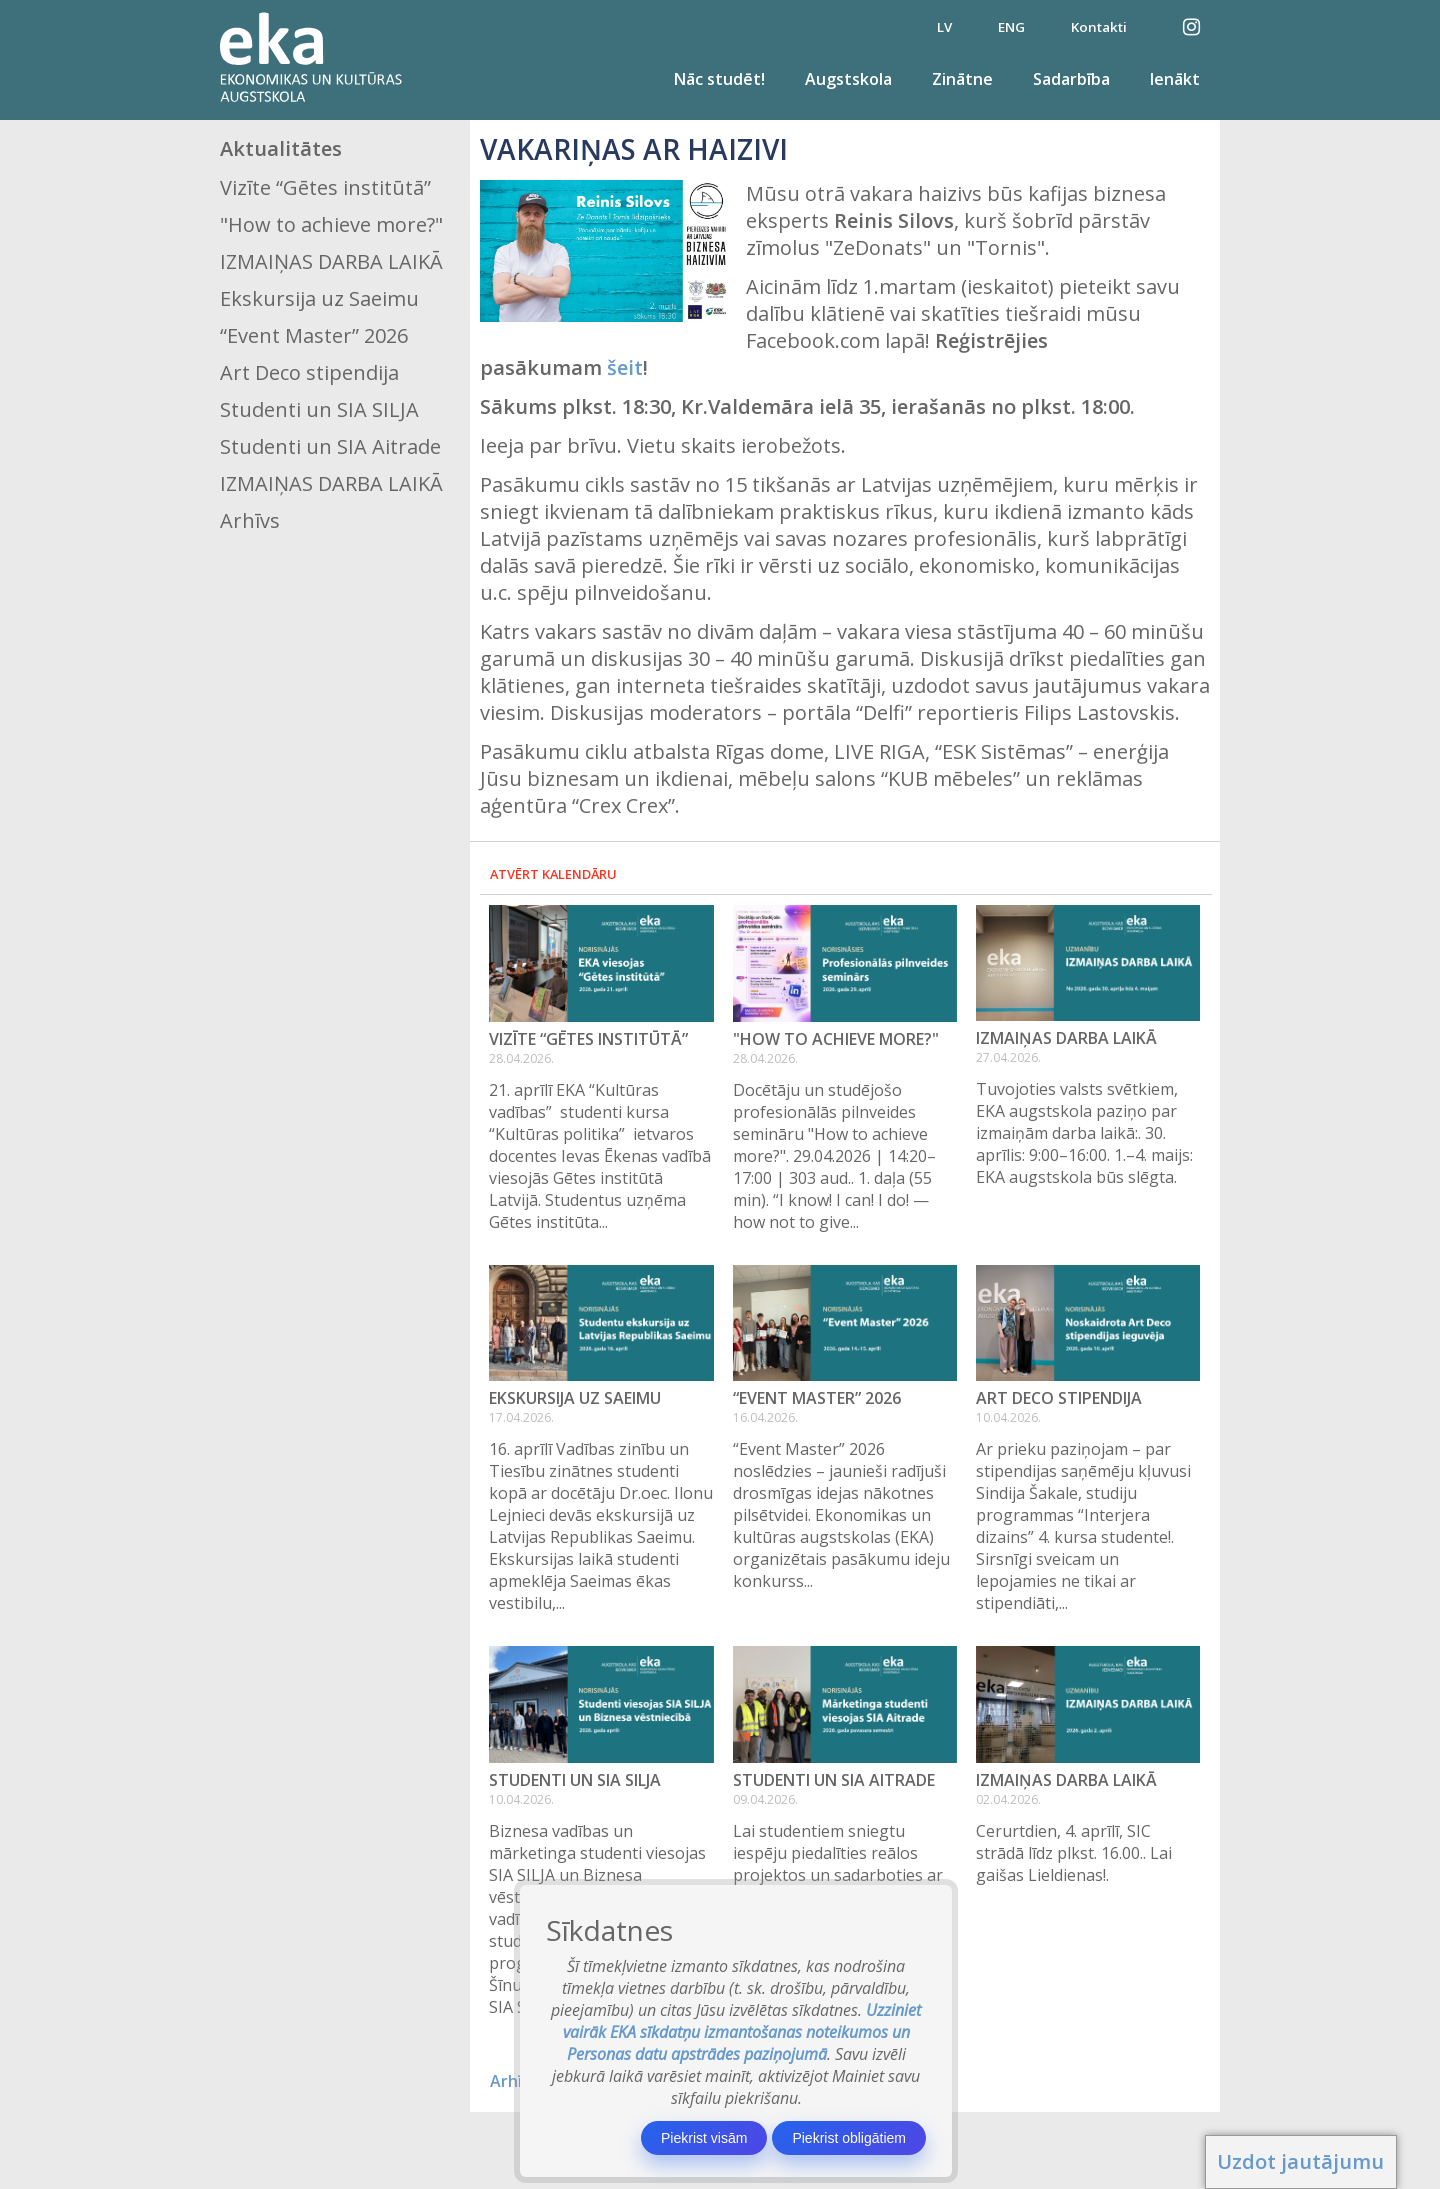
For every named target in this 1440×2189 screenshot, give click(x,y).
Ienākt (1175, 79)
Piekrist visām (704, 2138)
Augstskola (848, 79)
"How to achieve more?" (331, 224)
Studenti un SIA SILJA (319, 409)
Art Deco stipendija (309, 372)
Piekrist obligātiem (849, 2138)
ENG (1011, 27)
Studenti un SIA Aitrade (330, 446)
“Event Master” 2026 (314, 335)
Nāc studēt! (719, 79)
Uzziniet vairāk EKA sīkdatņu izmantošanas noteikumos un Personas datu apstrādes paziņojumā (742, 2032)
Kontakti (1099, 27)
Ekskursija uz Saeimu (319, 298)
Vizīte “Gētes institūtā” (325, 187)
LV (944, 27)
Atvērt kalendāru (553, 874)
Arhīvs (250, 520)
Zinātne (962, 79)
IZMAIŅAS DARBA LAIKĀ (331, 261)
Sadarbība (1071, 79)
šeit (625, 367)
